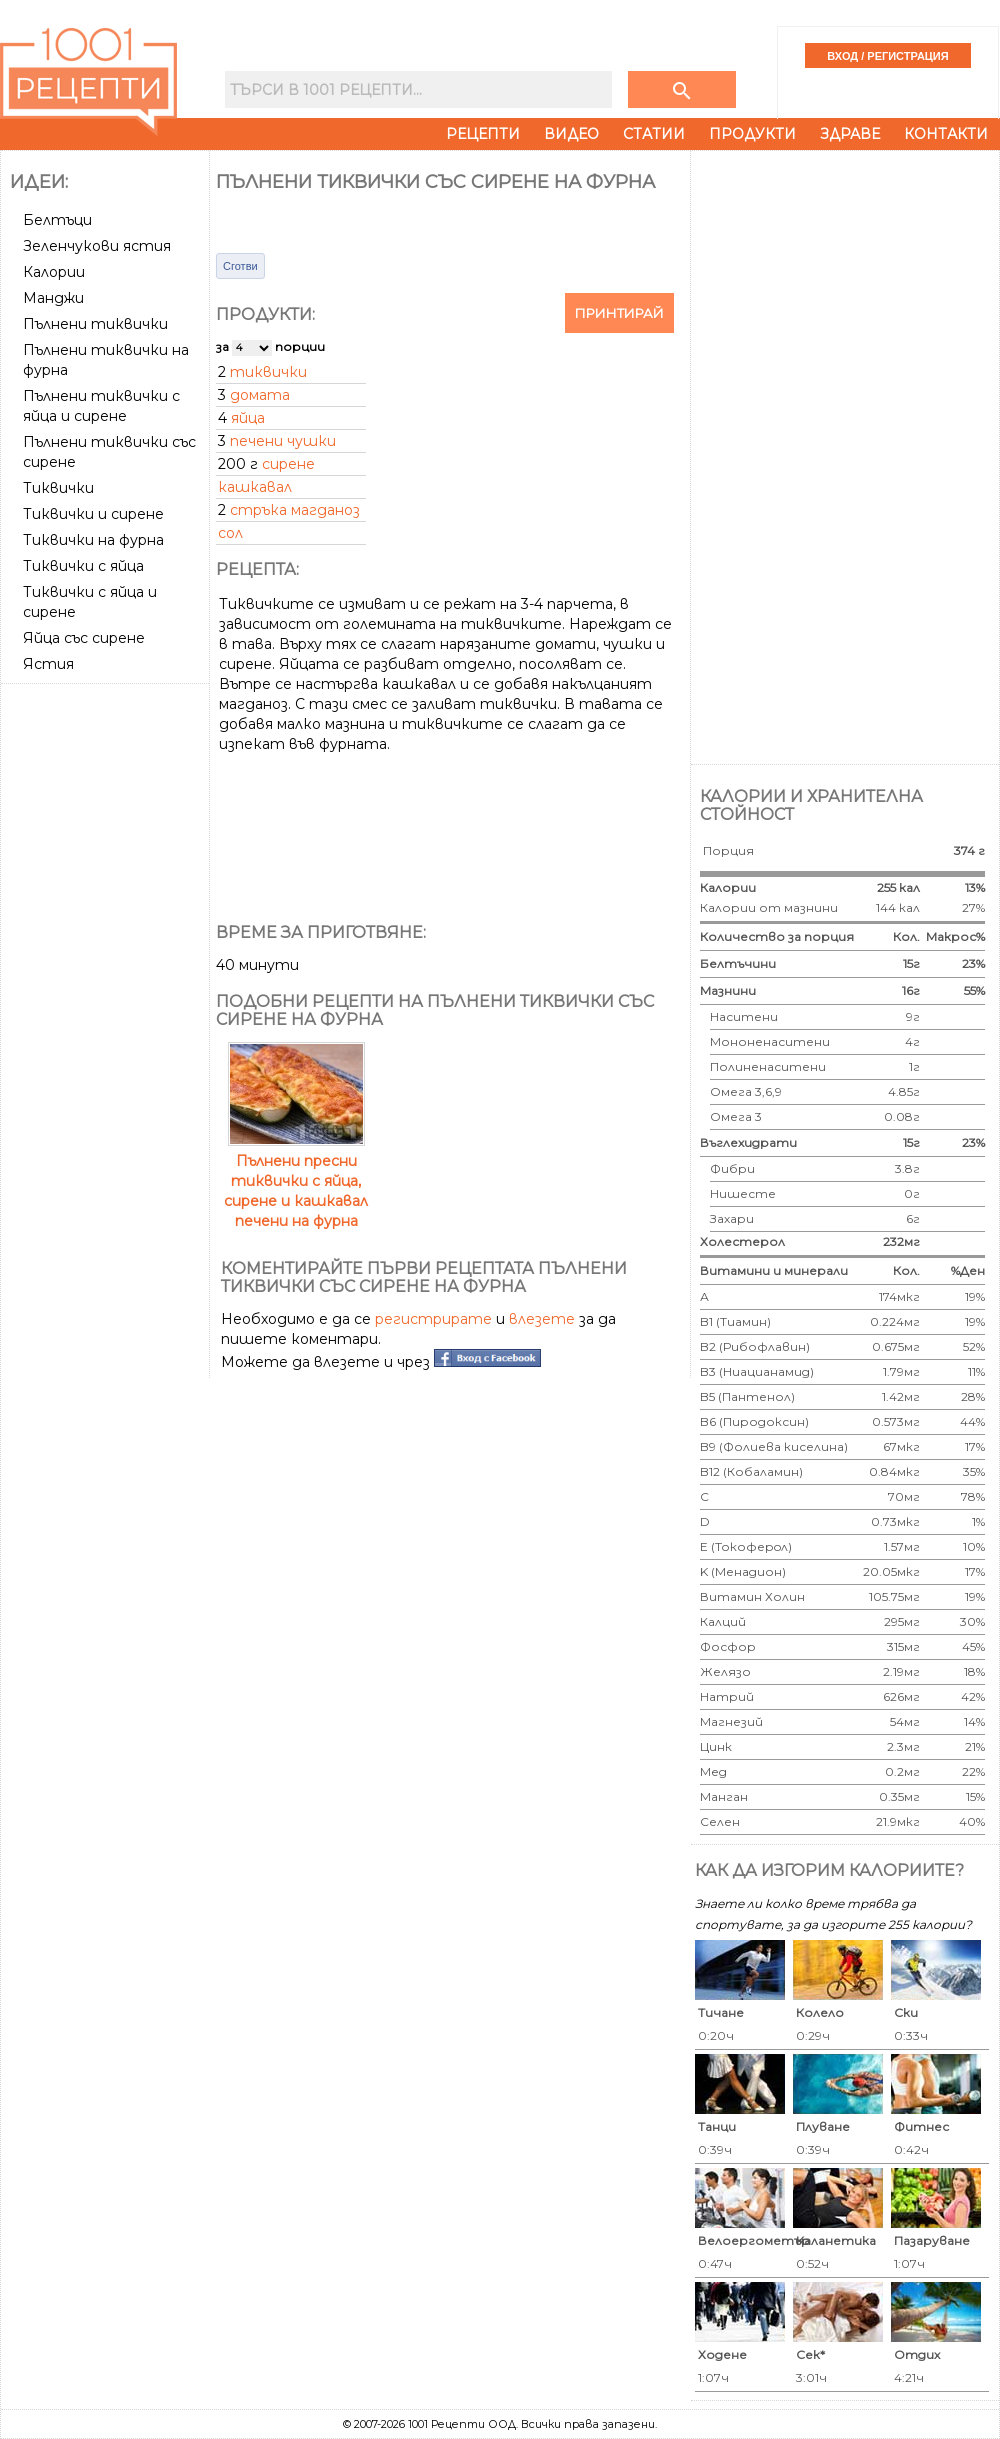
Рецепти (483, 134)
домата (260, 395)
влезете (542, 1319)
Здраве (850, 134)
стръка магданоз (295, 510)
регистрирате (433, 1319)
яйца (248, 418)
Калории (54, 272)
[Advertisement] (107, 766)
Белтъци (57, 220)
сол (230, 533)
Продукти (752, 134)
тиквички (268, 372)
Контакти (946, 134)
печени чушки (283, 441)
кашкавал (255, 487)
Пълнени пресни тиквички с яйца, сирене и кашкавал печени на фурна (296, 1181)
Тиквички (58, 488)
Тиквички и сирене (93, 514)
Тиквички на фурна (93, 540)
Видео (571, 134)
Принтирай (619, 313)
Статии (654, 134)
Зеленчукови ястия (97, 246)
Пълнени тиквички (95, 324)
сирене (288, 464)
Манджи (53, 298)
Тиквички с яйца (83, 566)
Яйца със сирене (84, 638)
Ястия (48, 664)
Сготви (240, 266)
